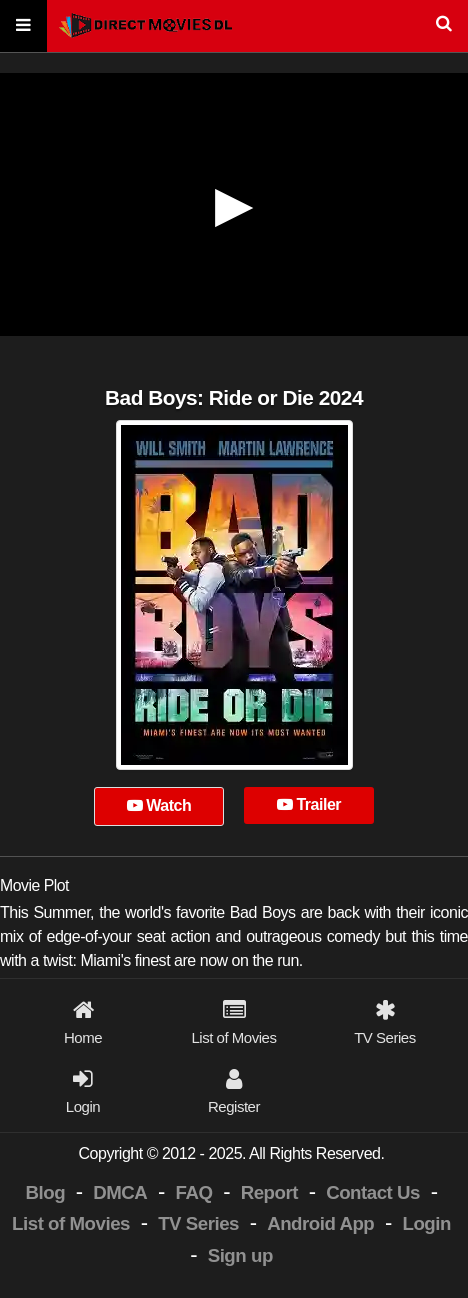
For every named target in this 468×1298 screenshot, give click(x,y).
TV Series (198, 1223)
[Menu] (23, 26)
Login (426, 1223)
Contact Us (373, 1192)
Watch (159, 805)
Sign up (240, 1255)
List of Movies (71, 1223)
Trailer (309, 804)
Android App (320, 1223)
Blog (46, 1192)
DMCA (120, 1192)
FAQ (194, 1192)
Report (269, 1192)
